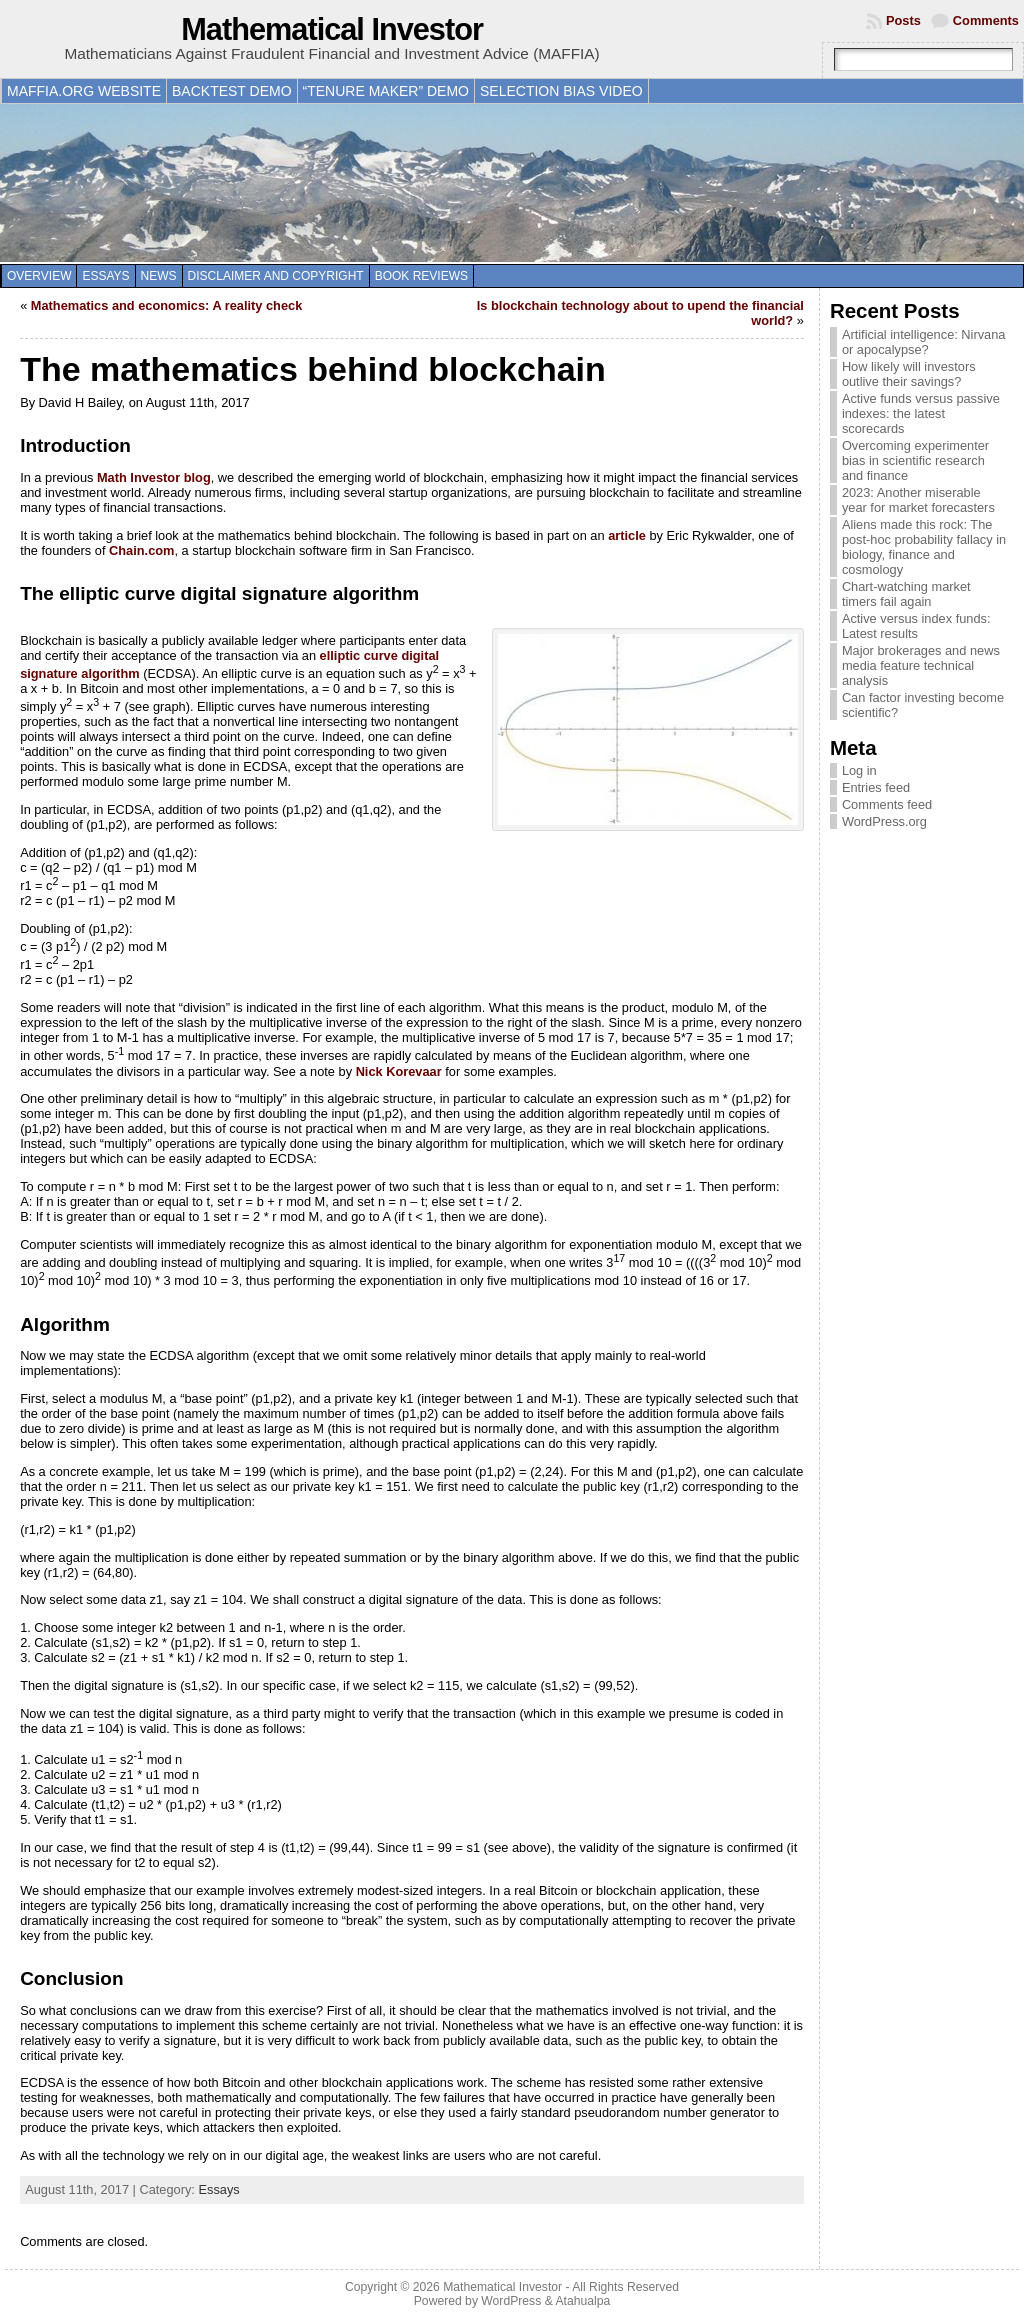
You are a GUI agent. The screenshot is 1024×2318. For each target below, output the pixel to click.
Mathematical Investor (332, 29)
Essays (105, 276)
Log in (859, 770)
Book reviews (421, 276)
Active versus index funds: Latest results (916, 626)
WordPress (511, 2301)
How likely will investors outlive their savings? (909, 374)
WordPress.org (884, 821)
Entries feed (876, 787)
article (627, 535)
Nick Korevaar (399, 1071)
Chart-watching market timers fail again (906, 594)
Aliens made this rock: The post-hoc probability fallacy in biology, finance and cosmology (924, 547)
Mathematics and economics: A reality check (166, 305)
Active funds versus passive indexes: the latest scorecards (921, 413)
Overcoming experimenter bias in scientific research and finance (915, 460)
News (159, 276)
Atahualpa (582, 2301)
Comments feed (887, 804)
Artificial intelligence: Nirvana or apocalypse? (924, 342)
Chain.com (141, 550)
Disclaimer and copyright (276, 276)
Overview (39, 276)
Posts (903, 20)
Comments (986, 20)
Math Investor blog (154, 477)
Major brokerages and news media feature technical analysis (921, 665)
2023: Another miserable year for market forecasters (918, 500)
